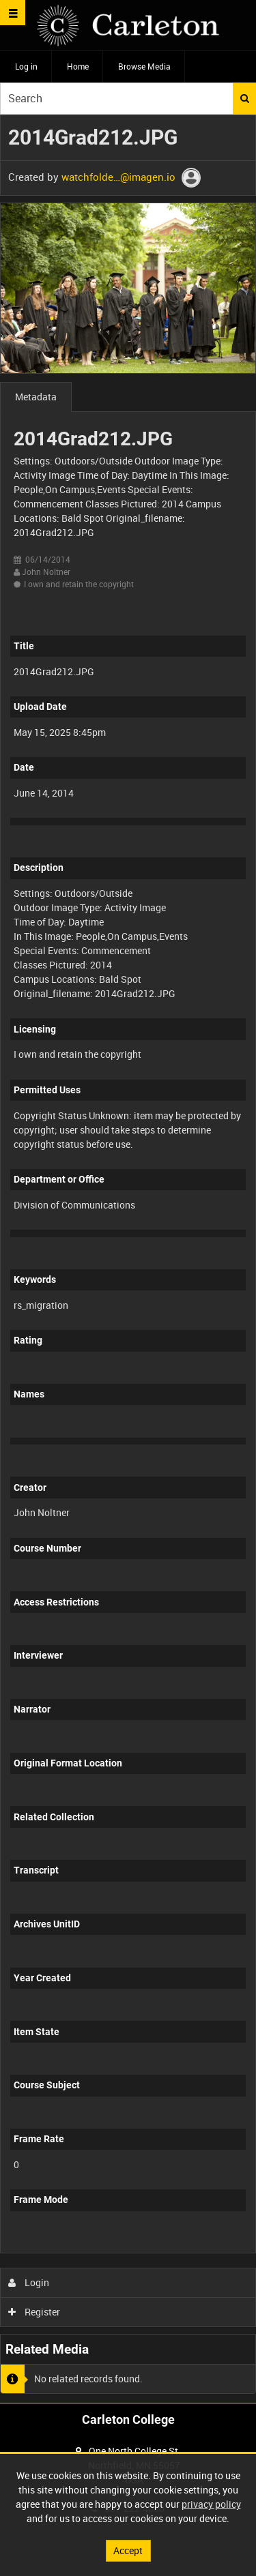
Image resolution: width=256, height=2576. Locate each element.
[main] (128, 1259)
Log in (26, 66)
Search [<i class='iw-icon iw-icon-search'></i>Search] (244, 98)
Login (29, 2282)
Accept (128, 2550)
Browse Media (144, 66)
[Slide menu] (12, 12)
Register (34, 2311)
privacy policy (211, 2504)
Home (78, 66)
